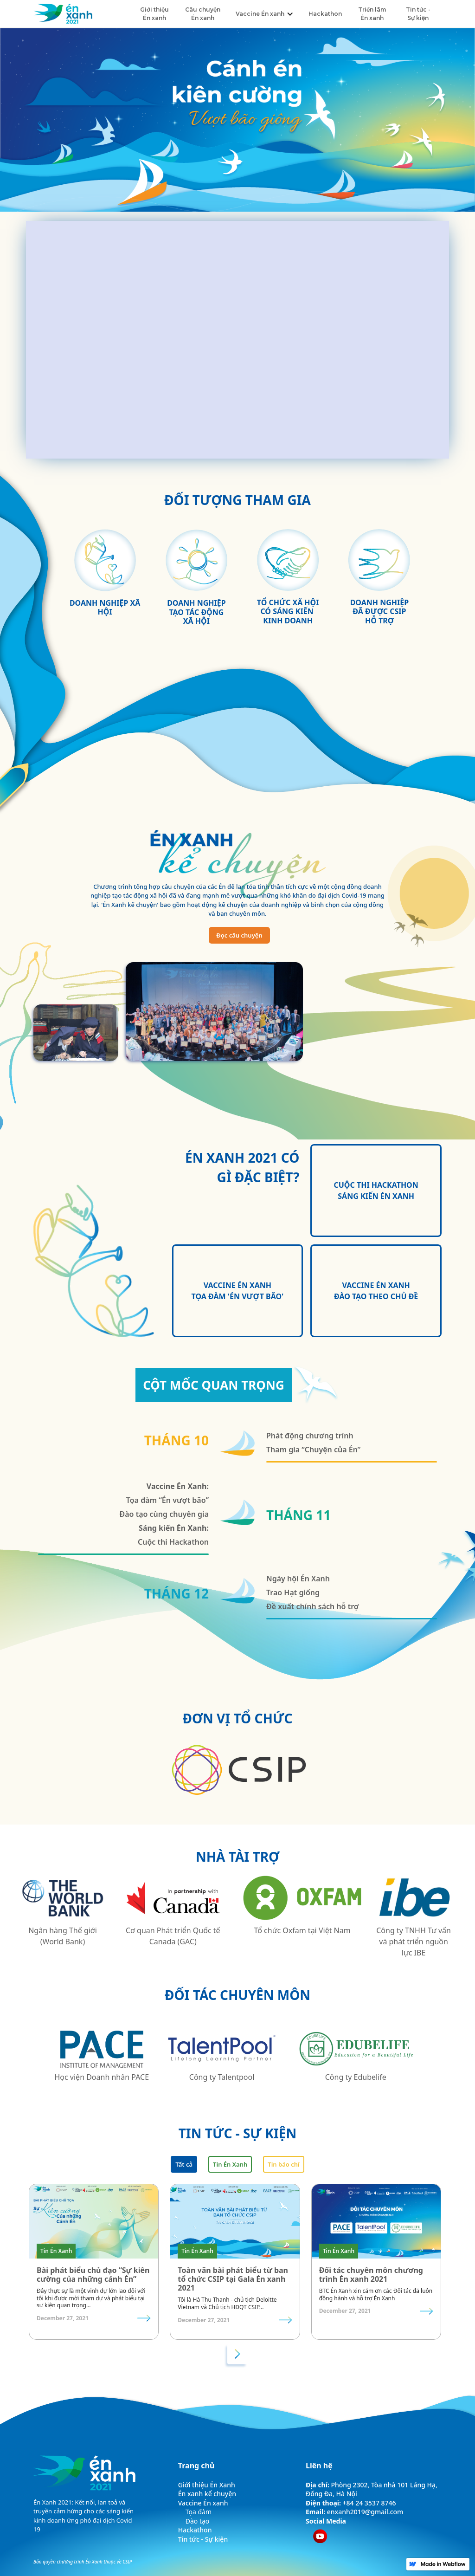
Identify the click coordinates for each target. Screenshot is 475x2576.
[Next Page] (237, 2353)
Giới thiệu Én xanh (154, 13)
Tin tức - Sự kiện (418, 13)
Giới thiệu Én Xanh (206, 2484)
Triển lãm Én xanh (372, 13)
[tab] (184, 2164)
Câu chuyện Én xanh (202, 13)
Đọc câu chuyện (239, 935)
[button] (263, 14)
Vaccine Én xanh (203, 2502)
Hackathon (325, 13)
